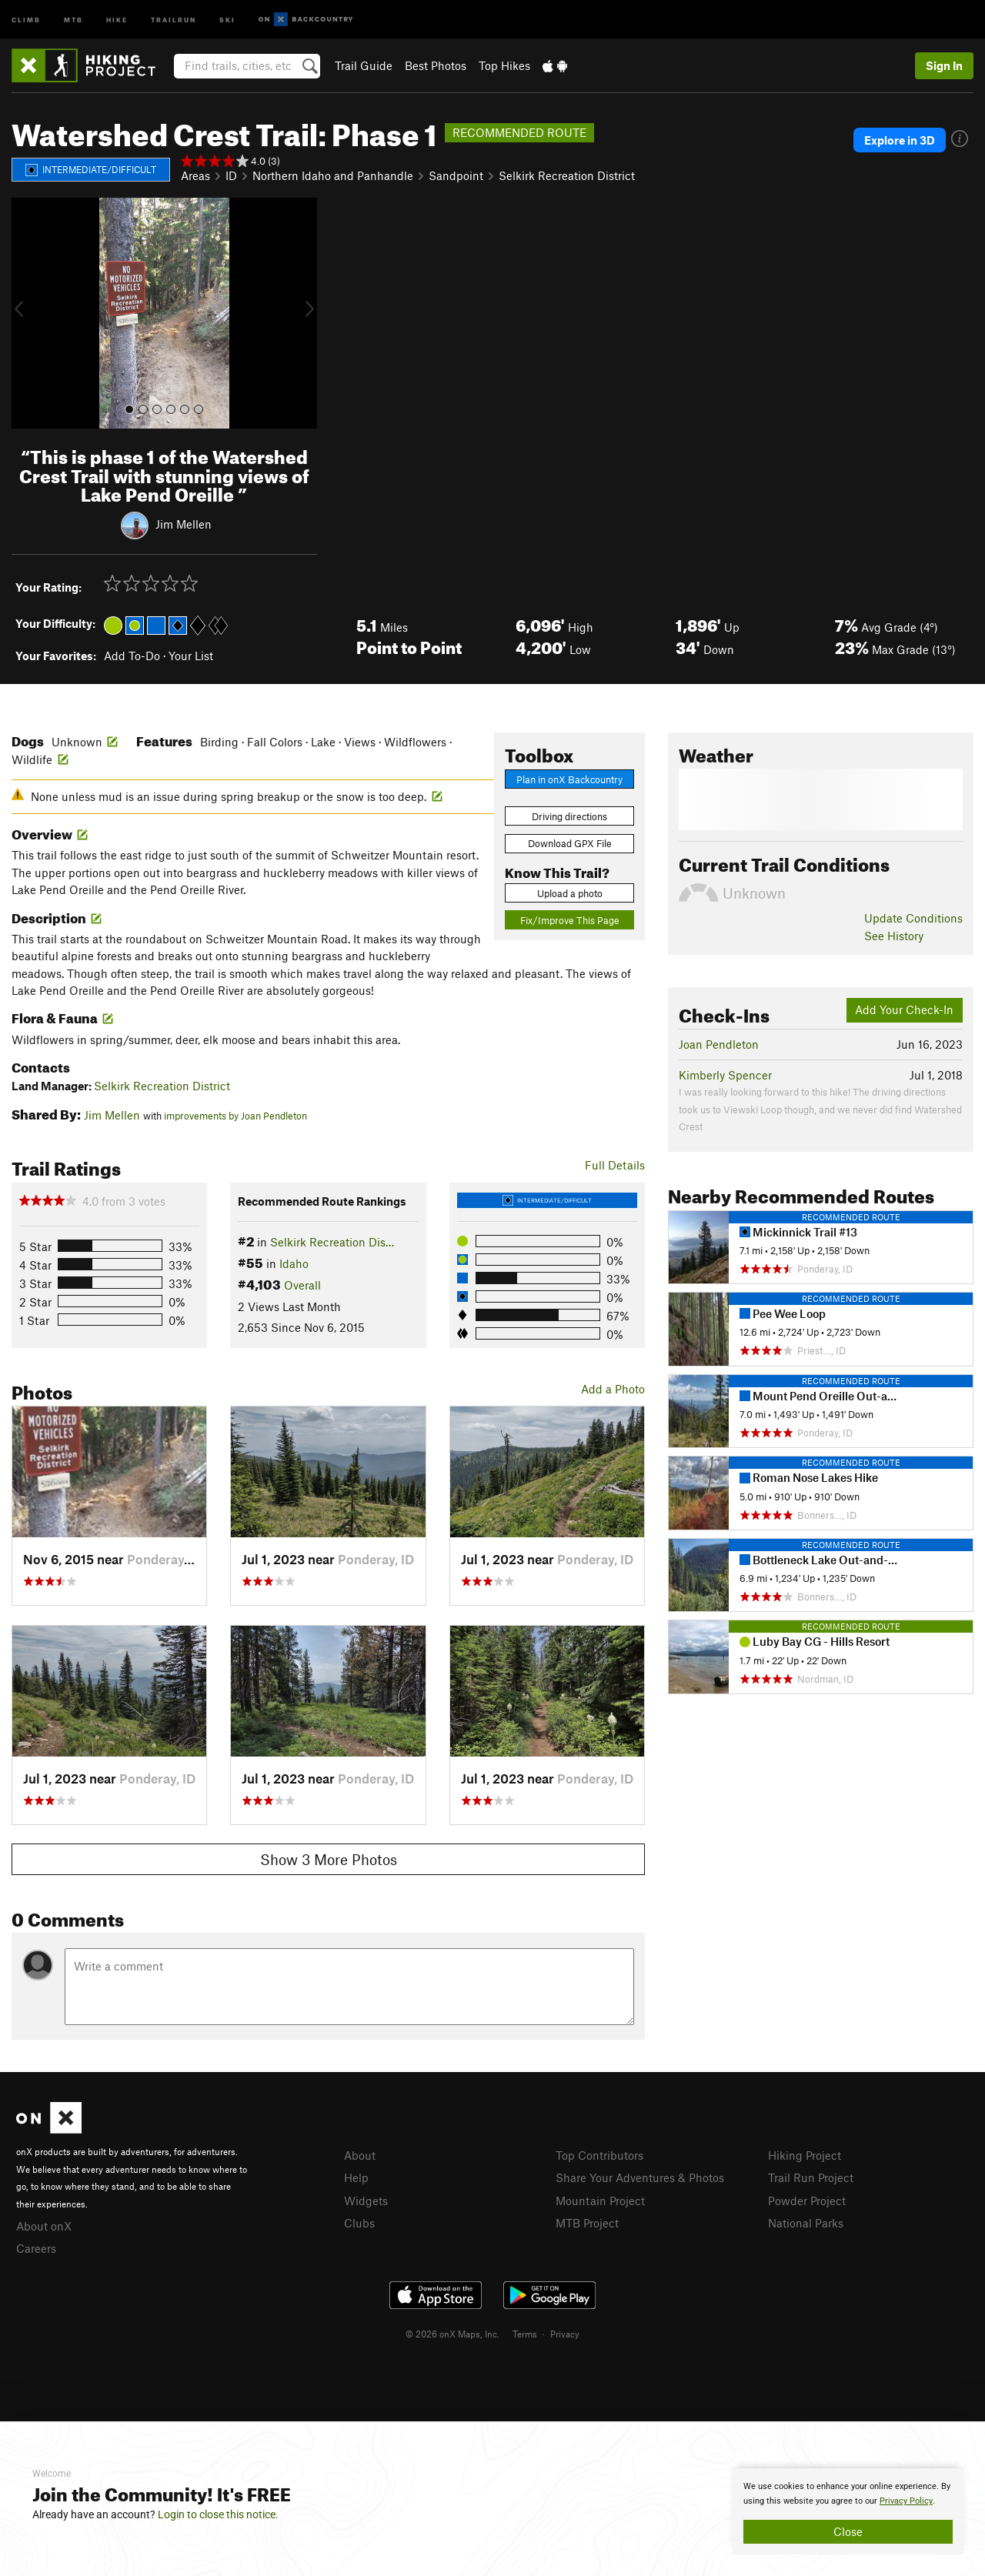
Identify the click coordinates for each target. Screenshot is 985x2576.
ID (231, 175)
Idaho (294, 1263)
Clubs (359, 2223)
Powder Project (807, 2200)
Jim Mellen (183, 524)
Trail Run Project (810, 2177)
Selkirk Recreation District (567, 175)
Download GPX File (570, 843)
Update (913, 918)
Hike (117, 19)
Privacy (564, 2333)
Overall (302, 1285)
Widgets (366, 2200)
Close (848, 2531)
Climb (26, 19)
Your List (191, 655)
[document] (848, 2511)
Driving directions (569, 816)
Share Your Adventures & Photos (640, 2177)
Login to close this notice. (218, 2514)
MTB (73, 19)
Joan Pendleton (719, 1044)
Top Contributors (599, 2155)
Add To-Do (132, 655)
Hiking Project (804, 2155)
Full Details (615, 1165)
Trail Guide (363, 65)
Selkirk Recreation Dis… (332, 1242)
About (360, 2155)
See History (893, 936)
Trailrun (173, 19)
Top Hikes (504, 65)
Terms (525, 2333)
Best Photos (435, 65)
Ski (227, 19)
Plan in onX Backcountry (569, 779)
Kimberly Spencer (725, 1075)
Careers (36, 2248)
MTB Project (587, 2223)
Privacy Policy (906, 2501)
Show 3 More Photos (328, 1859)
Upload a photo (570, 893)
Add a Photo (613, 1389)
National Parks (805, 2223)
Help (356, 2177)
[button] (27, 313)
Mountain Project (600, 2200)
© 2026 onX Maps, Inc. (452, 2333)
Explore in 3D (899, 140)
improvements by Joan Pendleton (235, 1115)
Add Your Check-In (904, 1009)
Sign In (944, 65)
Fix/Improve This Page (569, 920)
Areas (195, 175)
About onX (44, 2226)
